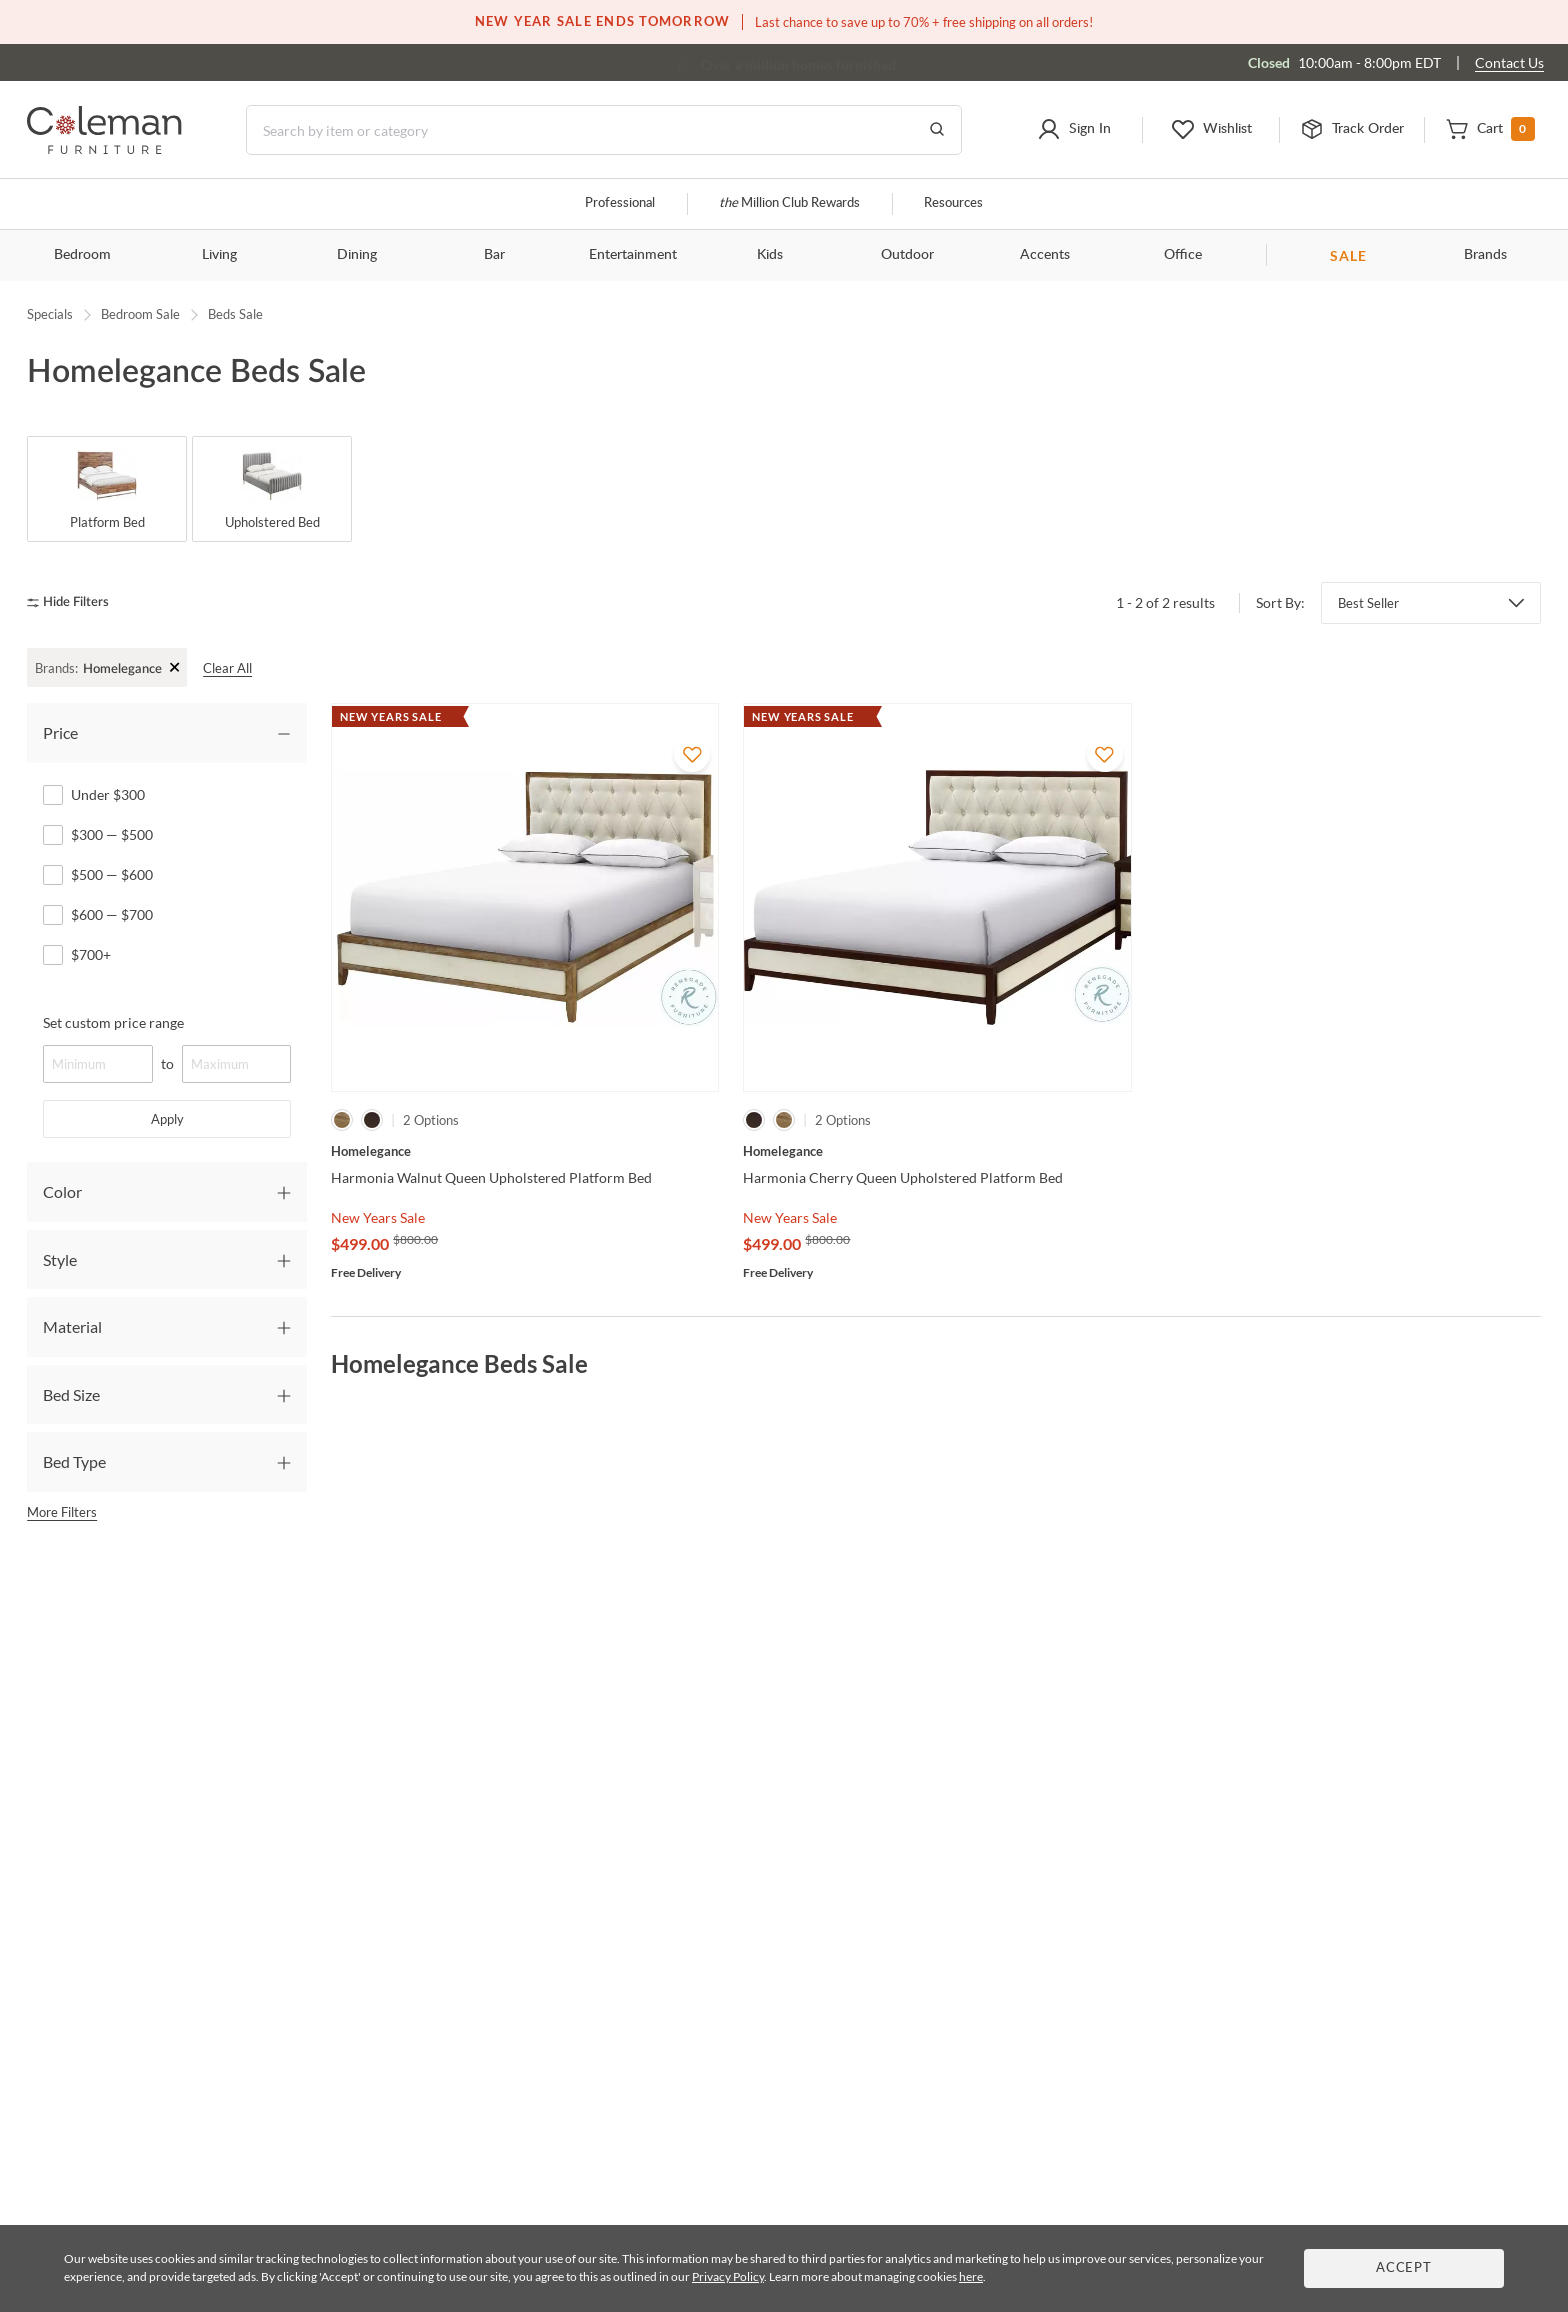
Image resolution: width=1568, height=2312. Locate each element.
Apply (167, 1119)
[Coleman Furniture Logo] (104, 148)
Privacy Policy (728, 2276)
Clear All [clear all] (227, 668)
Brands (1485, 255)
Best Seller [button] (1368, 603)
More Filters (62, 1512)
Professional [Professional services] (620, 203)
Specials (50, 314)
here (971, 2276)
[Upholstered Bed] (272, 489)
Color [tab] (62, 1191)
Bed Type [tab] (74, 1461)
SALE (1348, 255)
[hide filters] (74, 602)
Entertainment (633, 255)
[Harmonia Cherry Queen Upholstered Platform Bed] (937, 1151)
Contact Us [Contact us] (1509, 62)
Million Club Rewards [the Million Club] (789, 203)
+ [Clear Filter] (175, 666)
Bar (494, 255)
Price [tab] (60, 732)
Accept (1404, 2268)
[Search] (604, 130)
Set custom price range (113, 1022)
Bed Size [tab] (71, 1394)
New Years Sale (378, 1217)
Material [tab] (72, 1326)
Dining (357, 255)
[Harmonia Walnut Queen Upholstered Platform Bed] (525, 1151)
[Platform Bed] (107, 489)
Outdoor (907, 255)
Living (219, 255)
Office (1183, 255)
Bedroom (82, 255)
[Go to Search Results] (937, 130)
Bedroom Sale (140, 314)
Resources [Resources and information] (953, 203)
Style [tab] (60, 1259)
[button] (1074, 130)
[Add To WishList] (692, 754)
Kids (770, 255)
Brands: (56, 668)
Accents (1045, 255)
